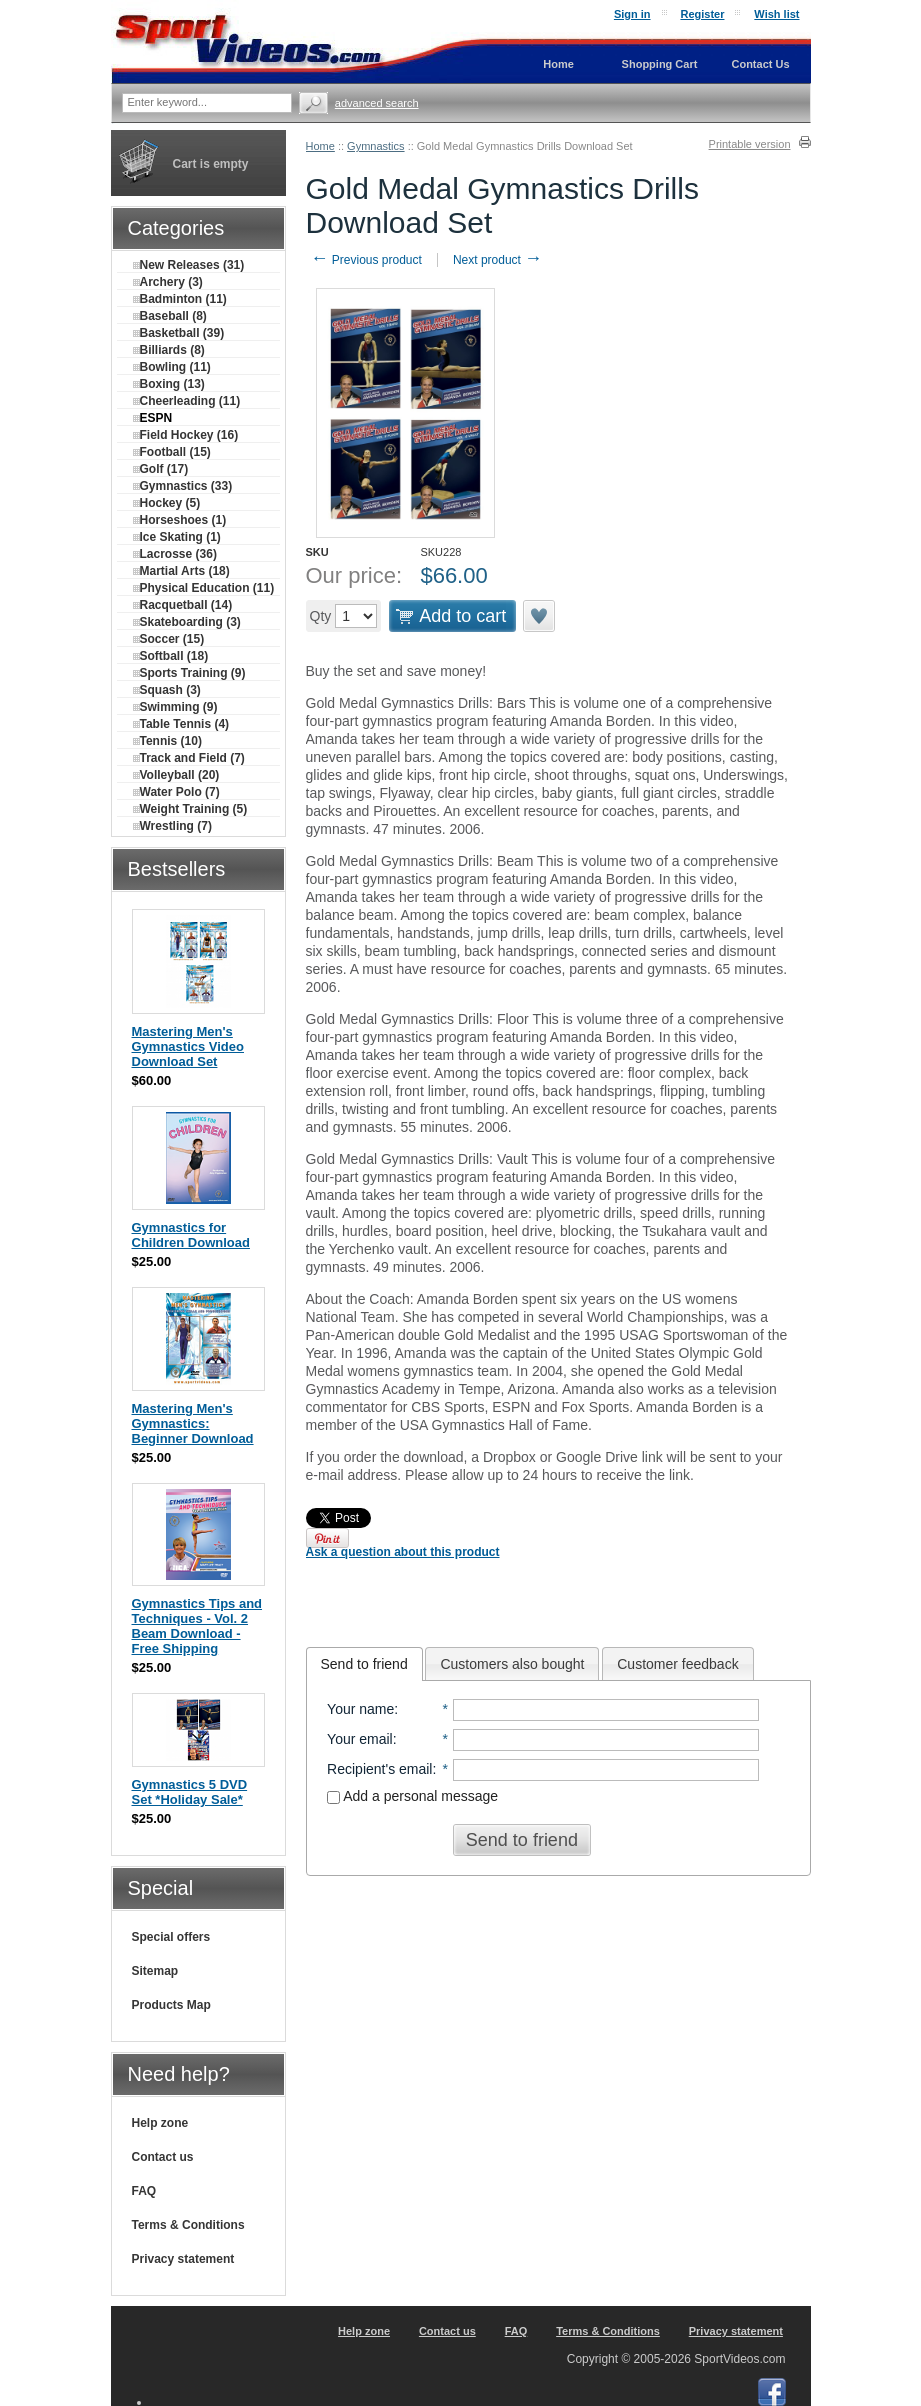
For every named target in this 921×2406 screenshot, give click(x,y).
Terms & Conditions (188, 2225)
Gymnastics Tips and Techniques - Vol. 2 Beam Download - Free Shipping (197, 1626)
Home (320, 146)
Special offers (171, 1937)
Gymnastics (375, 146)
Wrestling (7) (172, 826)
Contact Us (760, 64)
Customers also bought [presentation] (512, 1664)
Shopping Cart (660, 64)
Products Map (171, 2005)
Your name (360, 1709)
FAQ (144, 2191)
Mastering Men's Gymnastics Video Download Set (188, 1046)
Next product (497, 260)
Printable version (750, 144)
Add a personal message (412, 1796)
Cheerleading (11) (187, 401)
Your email (360, 1739)
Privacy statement (183, 2259)
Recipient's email (379, 1769)
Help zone (160, 2123)
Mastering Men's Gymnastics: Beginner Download (193, 1423)
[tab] (364, 1664)
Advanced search (377, 103)
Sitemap (155, 1971)
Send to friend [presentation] (364, 1664)
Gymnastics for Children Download (191, 1235)
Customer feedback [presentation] (677, 1664)
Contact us (163, 2157)
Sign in (632, 14)
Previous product (366, 260)
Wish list (776, 14)
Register (702, 14)
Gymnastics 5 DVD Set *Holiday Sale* (190, 1792)
